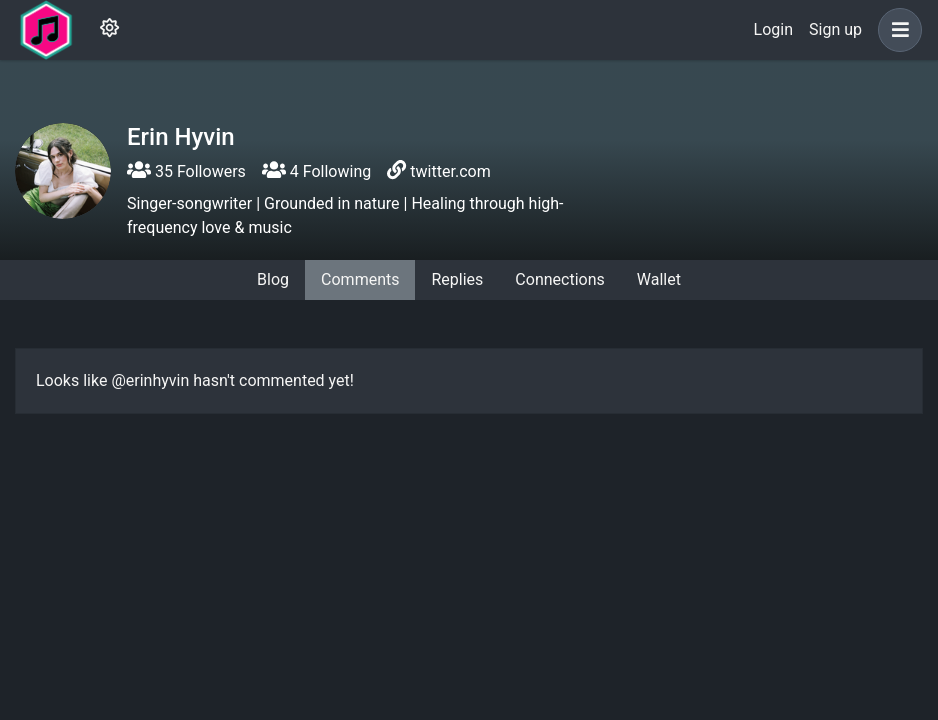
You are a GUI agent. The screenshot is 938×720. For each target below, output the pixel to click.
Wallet (659, 279)
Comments (360, 279)
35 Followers (186, 171)
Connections (559, 279)
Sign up (835, 29)
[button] (896, 30)
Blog (273, 279)
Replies (457, 279)
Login (773, 29)
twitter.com (450, 171)
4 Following (316, 171)
